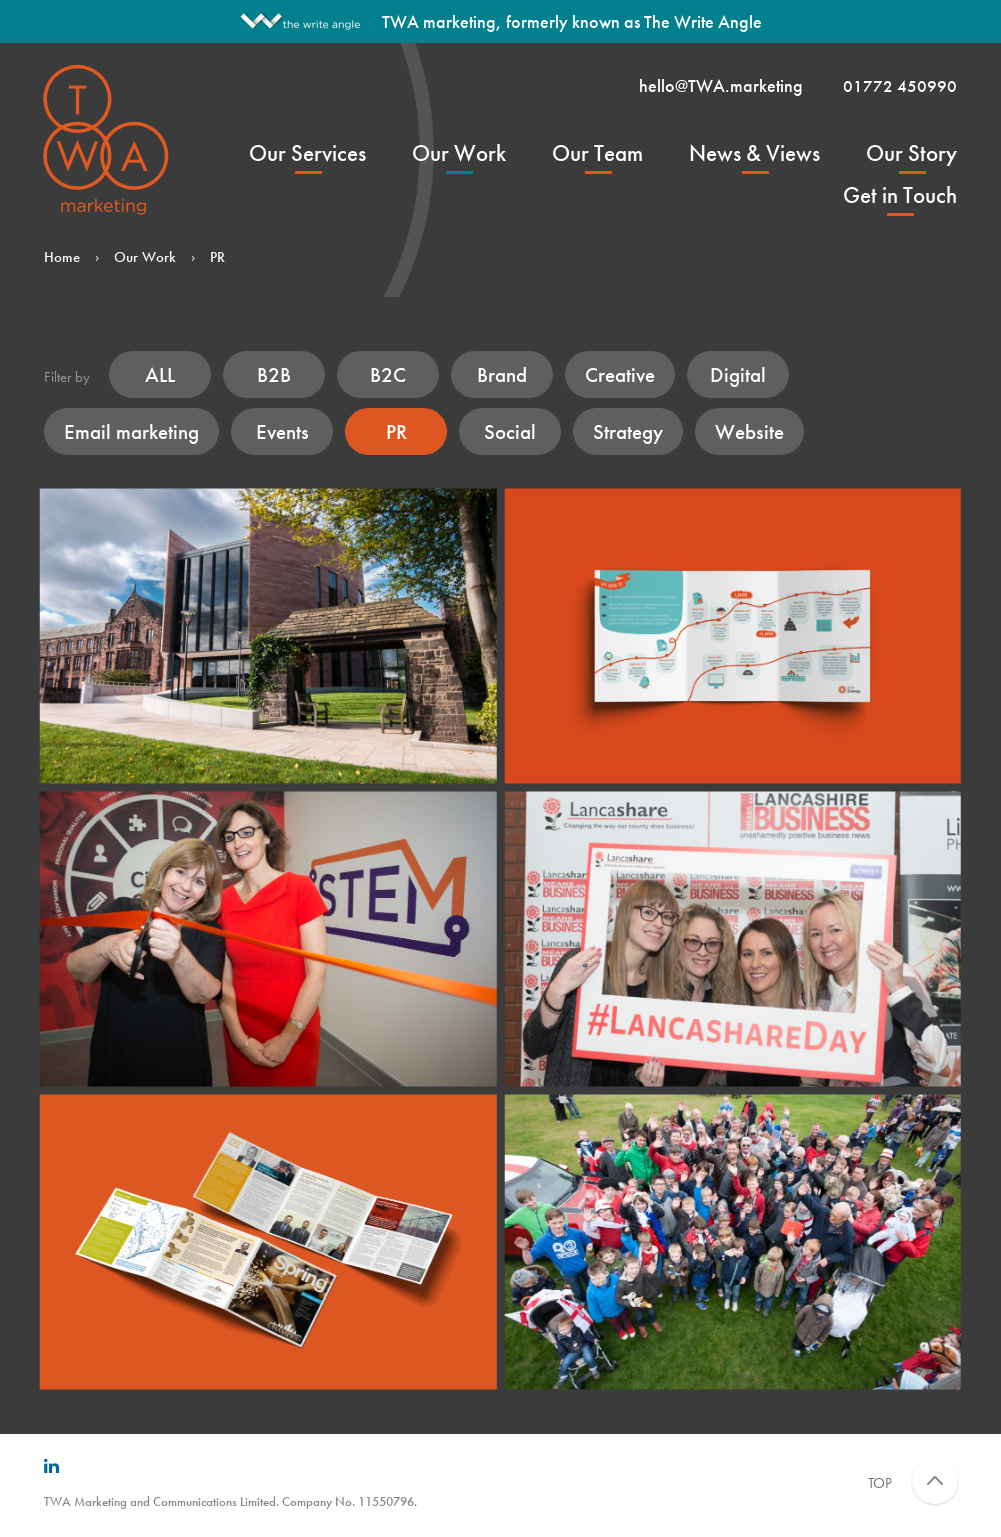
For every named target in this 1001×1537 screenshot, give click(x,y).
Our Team (597, 153)
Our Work (459, 153)
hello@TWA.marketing (721, 85)
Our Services (307, 153)
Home (62, 257)
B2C (388, 374)
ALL (160, 374)
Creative (620, 374)
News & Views (754, 153)
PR (396, 431)
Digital (738, 374)
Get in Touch (900, 195)
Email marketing (131, 431)
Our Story (911, 153)
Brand (502, 374)
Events (282, 431)
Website (749, 431)
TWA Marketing (107, 139)
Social (510, 431)
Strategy (628, 431)
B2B (274, 374)
